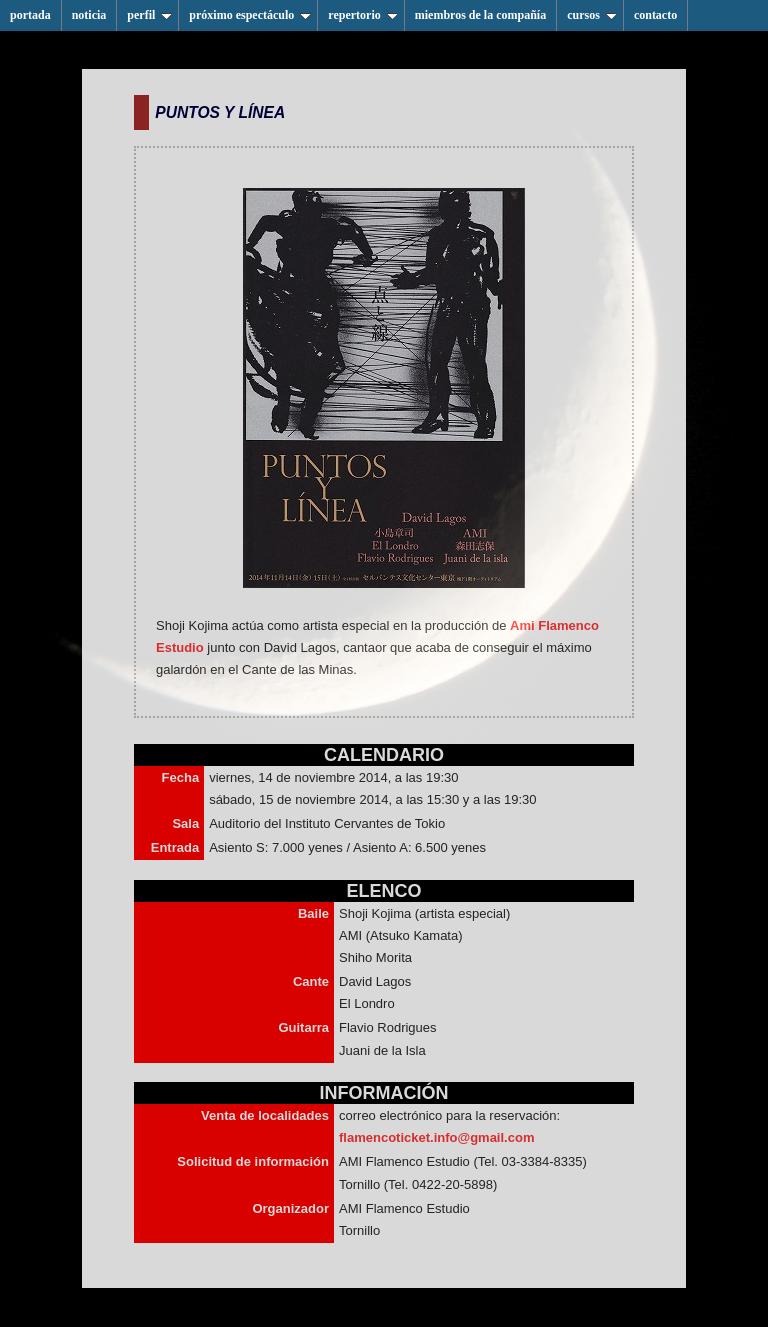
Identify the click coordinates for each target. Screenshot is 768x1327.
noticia (89, 15)
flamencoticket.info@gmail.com (436, 1137)
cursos (592, 15)
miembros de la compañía (480, 15)
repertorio (362, 15)
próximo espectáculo (250, 15)
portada (30, 15)
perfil (149, 15)
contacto (655, 15)
